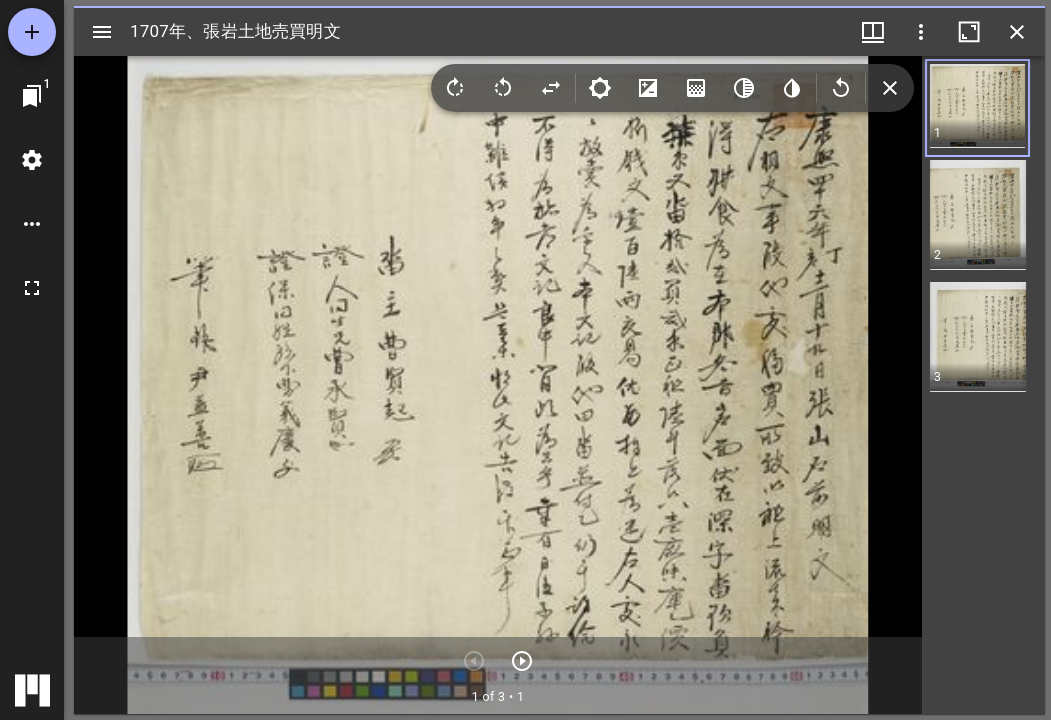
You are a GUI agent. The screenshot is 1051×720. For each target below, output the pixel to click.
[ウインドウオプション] (921, 32)
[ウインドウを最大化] (969, 32)
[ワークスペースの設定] (32, 160)
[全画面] (32, 288)
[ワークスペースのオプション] (32, 224)
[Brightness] (600, 88)
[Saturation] (696, 88)
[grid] (983, 385)
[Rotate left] (503, 88)
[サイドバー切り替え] (102, 32)
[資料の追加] (32, 32)
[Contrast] (648, 88)
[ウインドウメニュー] (873, 32)
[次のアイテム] (522, 661)
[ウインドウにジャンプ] (32, 96)
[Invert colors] (792, 88)
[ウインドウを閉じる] (1017, 32)
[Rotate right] (455, 88)
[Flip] (551, 88)
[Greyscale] (744, 88)
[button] (972, 108)
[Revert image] (841, 88)
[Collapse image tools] (890, 88)
